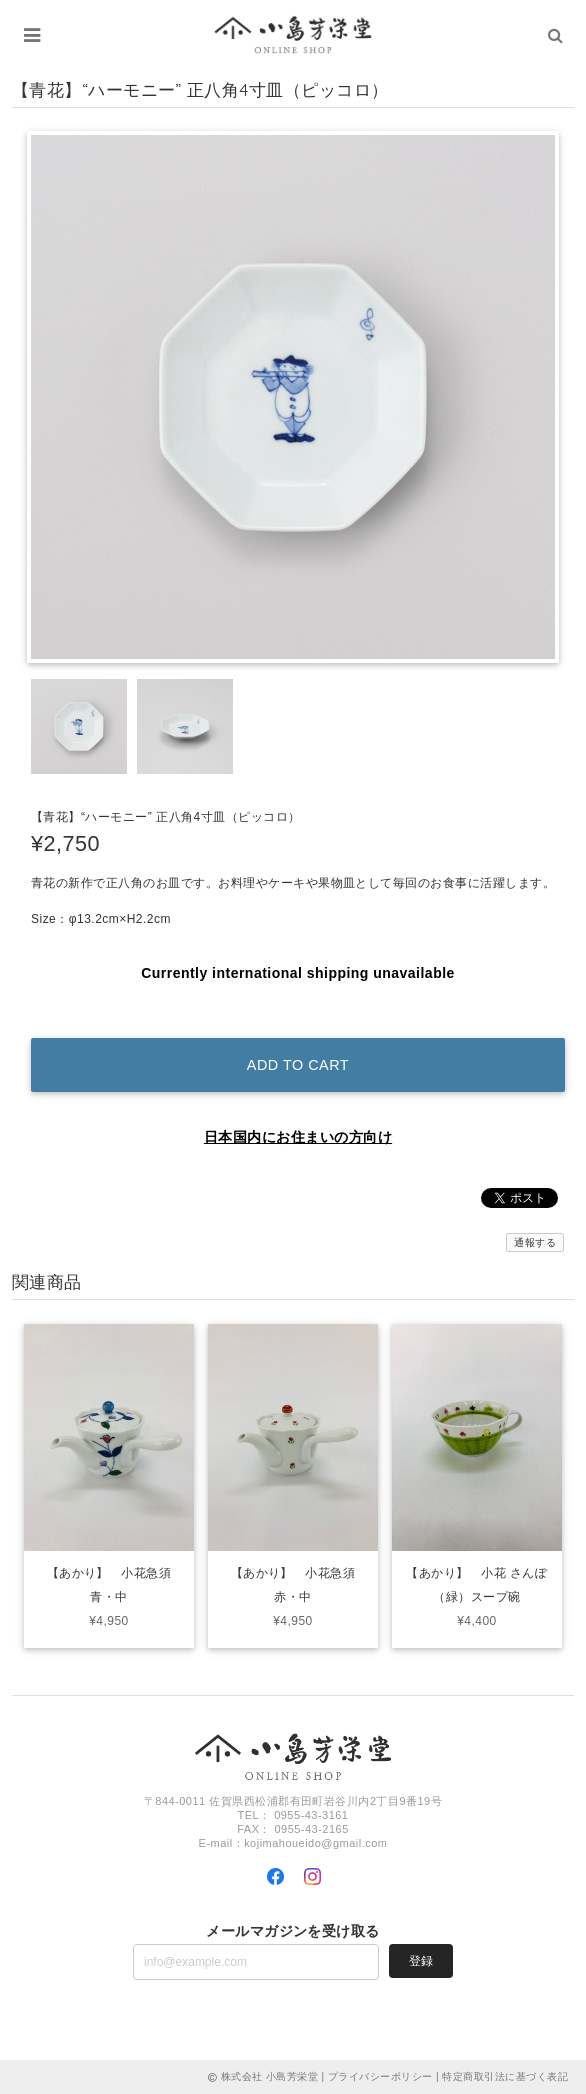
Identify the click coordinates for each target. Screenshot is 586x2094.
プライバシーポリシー (380, 2076)
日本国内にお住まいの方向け (298, 1137)
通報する (535, 1242)
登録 (421, 1961)
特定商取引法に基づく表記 (505, 2076)
